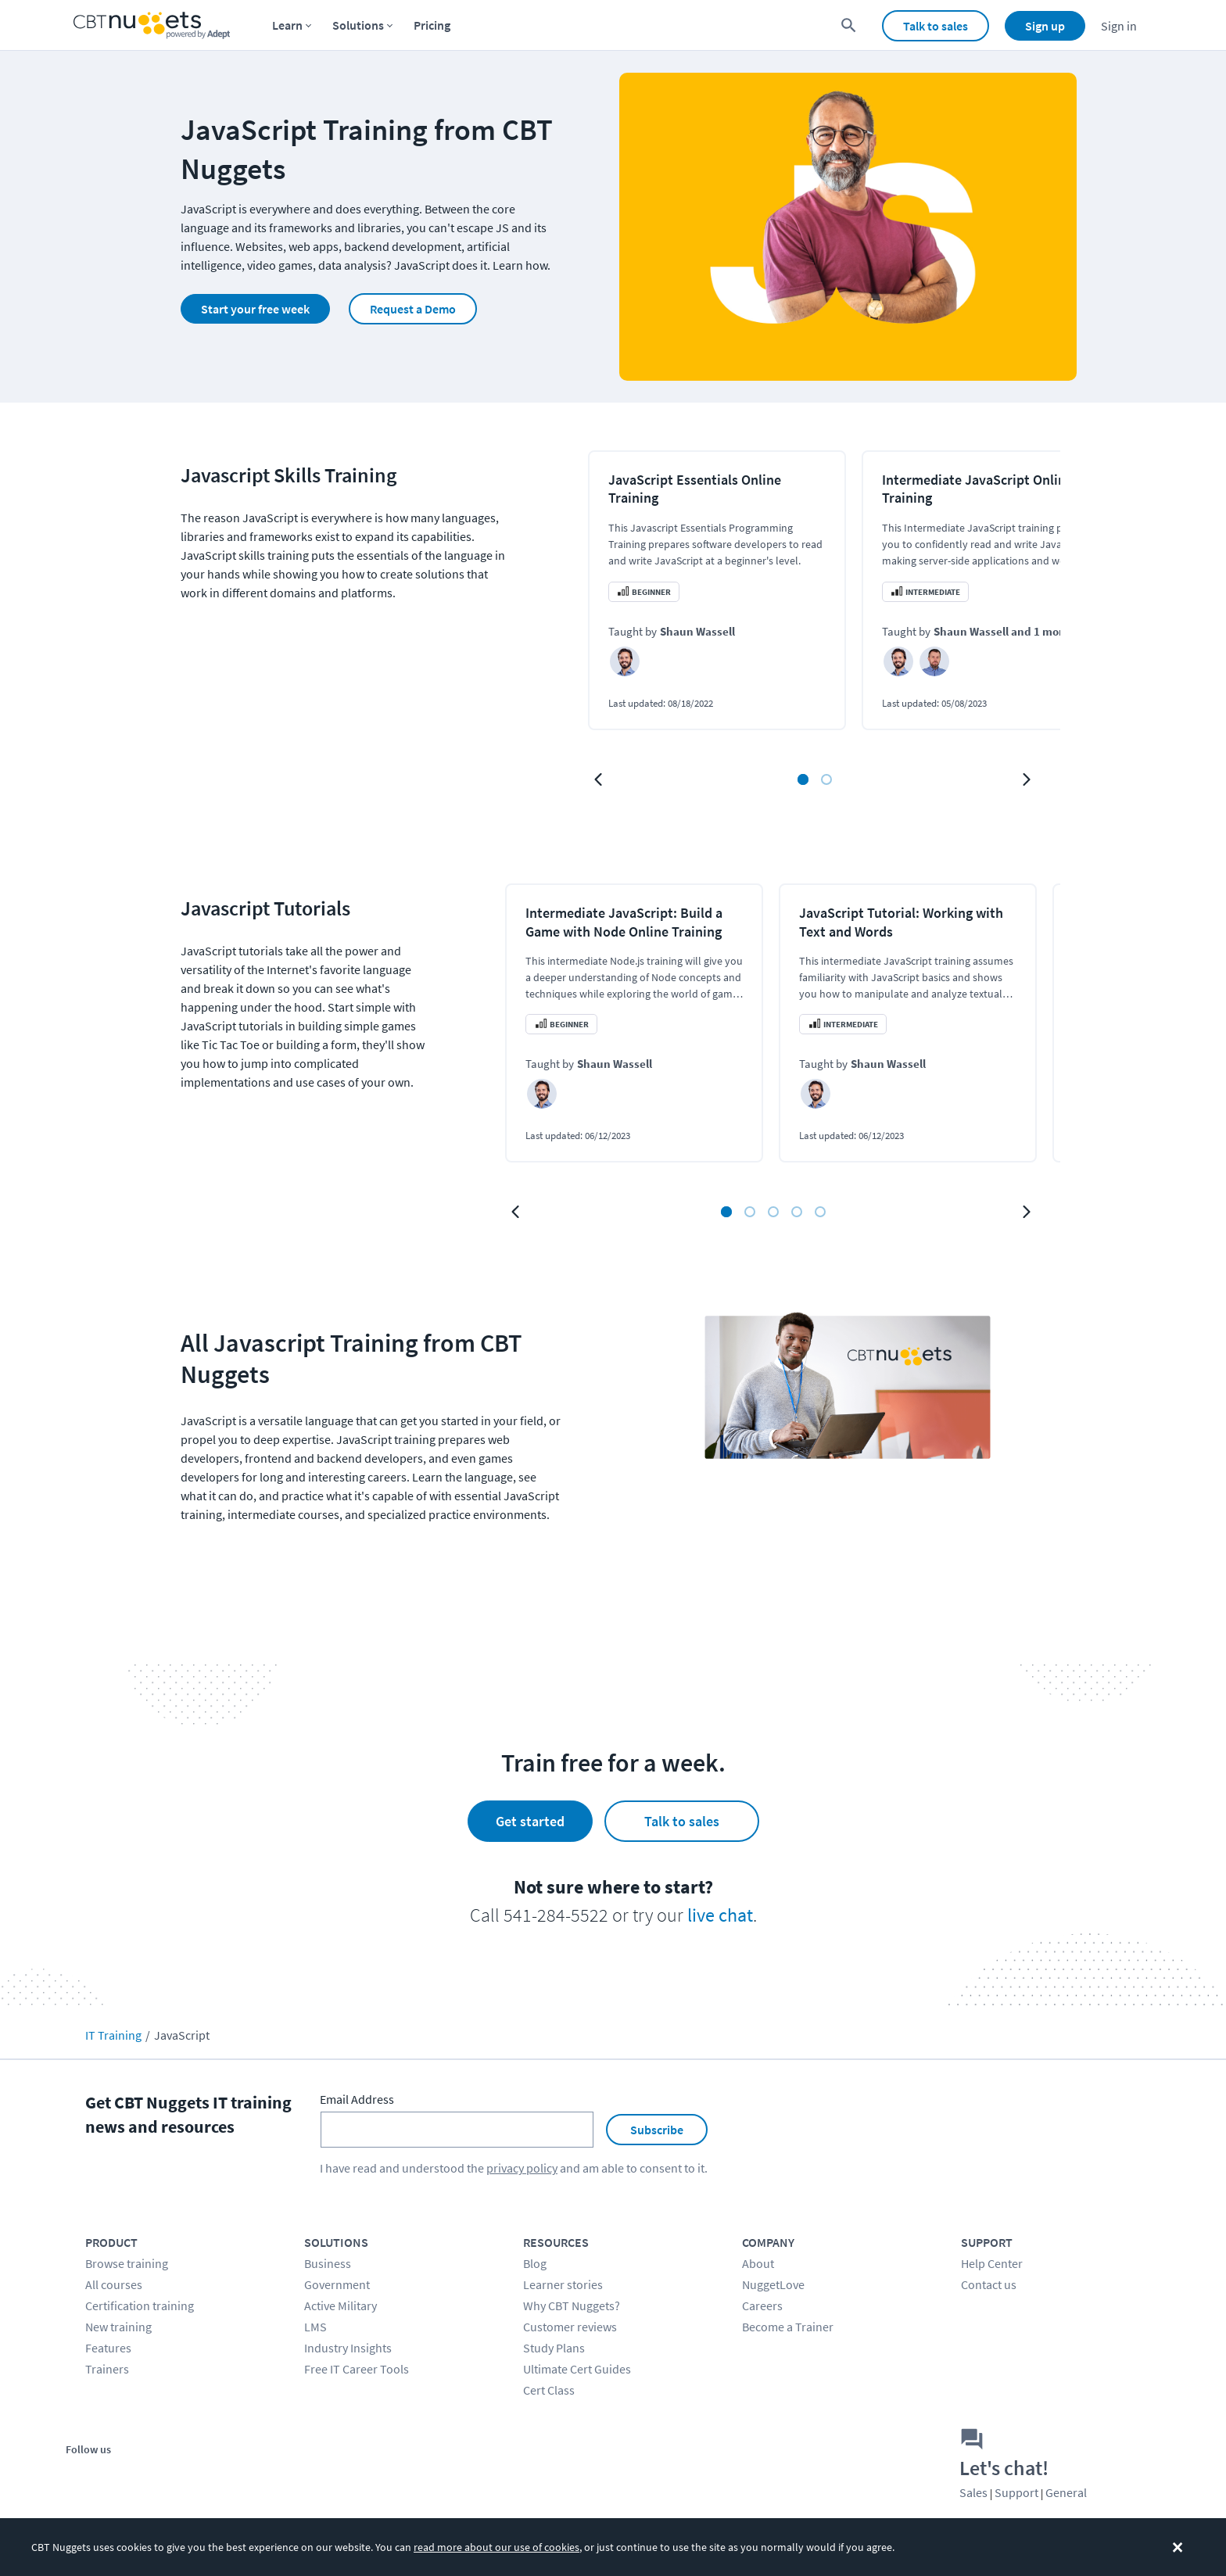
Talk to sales (935, 26)
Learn (287, 25)
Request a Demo (413, 309)
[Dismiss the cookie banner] (1177, 2547)
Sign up (1045, 26)
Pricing (432, 25)
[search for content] (849, 25)
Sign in (1119, 26)
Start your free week (255, 309)
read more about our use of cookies (496, 2547)
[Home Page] (151, 25)
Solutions (358, 25)
